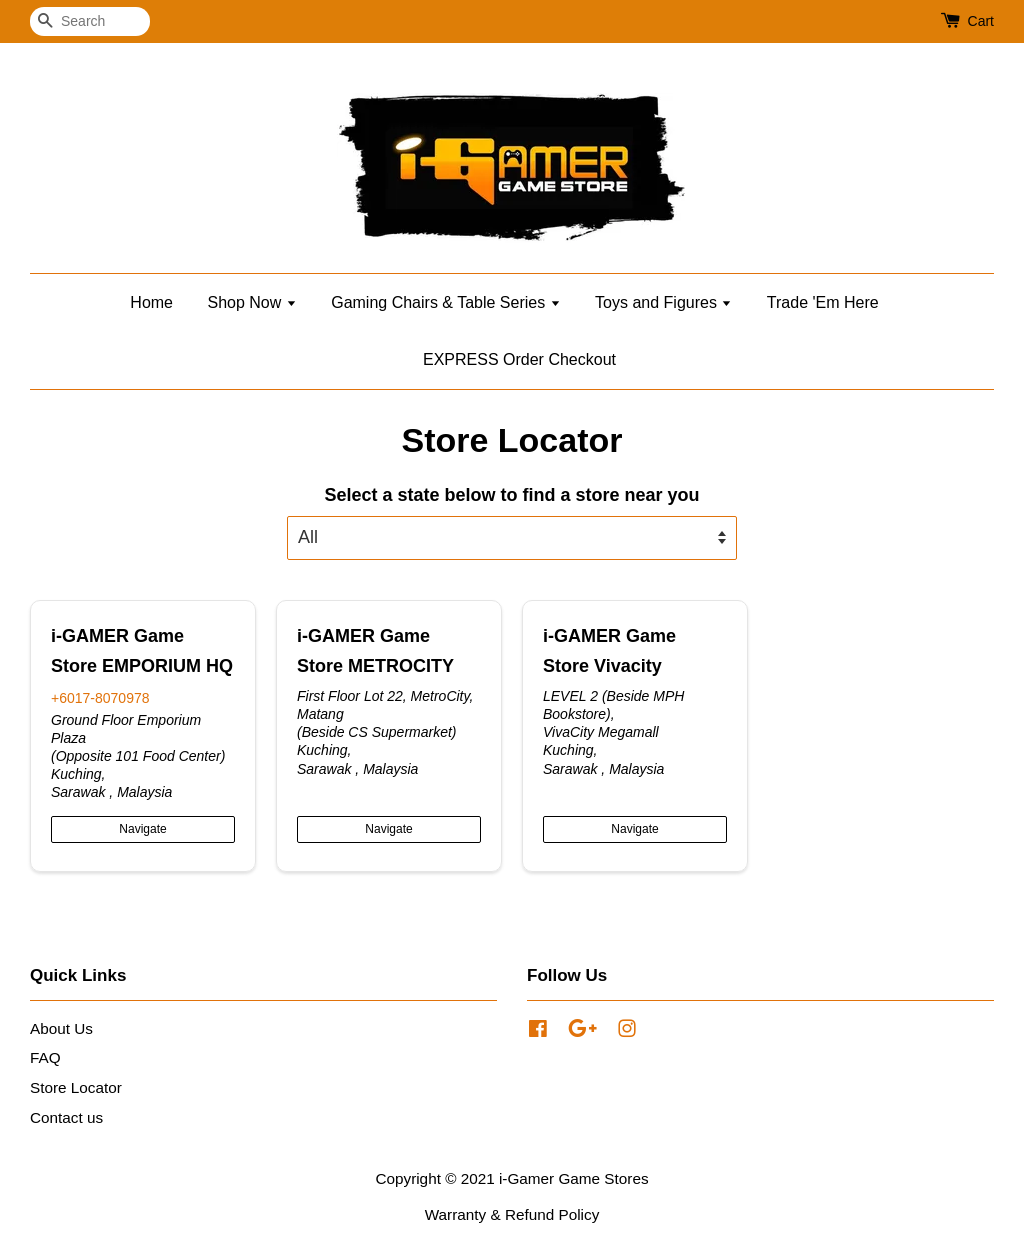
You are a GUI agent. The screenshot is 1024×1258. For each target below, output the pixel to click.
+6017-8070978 (100, 698)
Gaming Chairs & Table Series (445, 302)
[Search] (90, 21)
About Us (61, 1028)
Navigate (142, 829)
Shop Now (251, 302)
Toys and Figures (663, 302)
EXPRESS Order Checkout (519, 359)
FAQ (45, 1057)
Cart (981, 21)
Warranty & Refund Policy (512, 1214)
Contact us (66, 1117)
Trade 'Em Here (823, 302)
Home (151, 302)
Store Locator (76, 1087)
